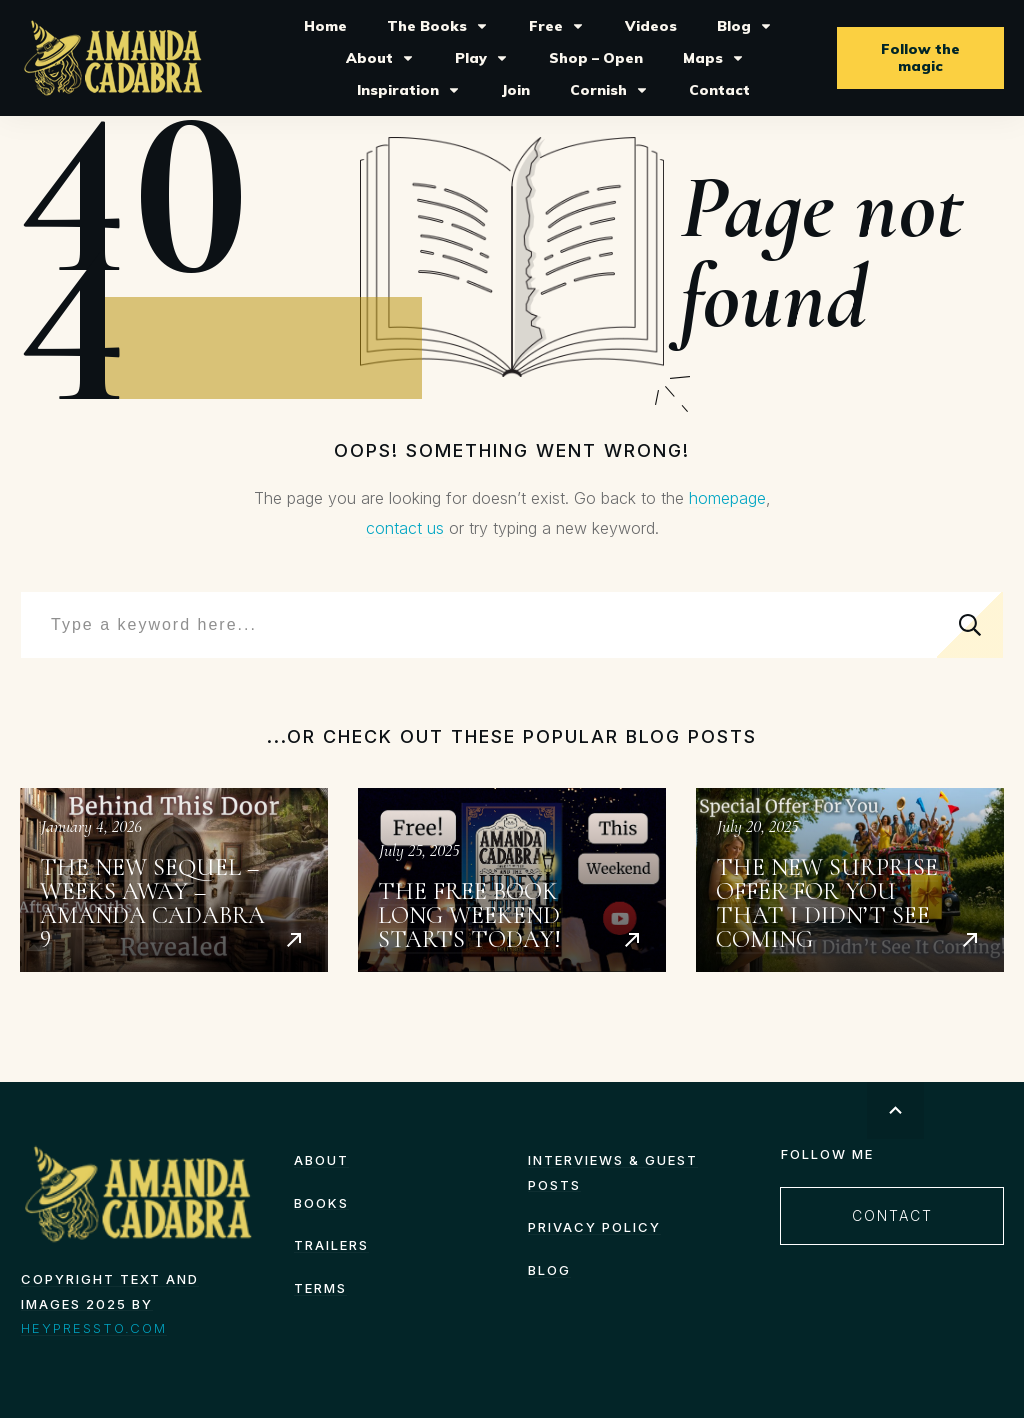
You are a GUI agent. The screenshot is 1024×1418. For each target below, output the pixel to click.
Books (321, 1203)
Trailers (331, 1245)
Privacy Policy (594, 1227)
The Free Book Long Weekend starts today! (512, 880)
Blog (549, 1270)
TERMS (320, 1288)
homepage (727, 498)
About (321, 1160)
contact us (405, 528)
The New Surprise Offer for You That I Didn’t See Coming (850, 880)
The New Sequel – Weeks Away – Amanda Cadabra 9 (174, 880)
